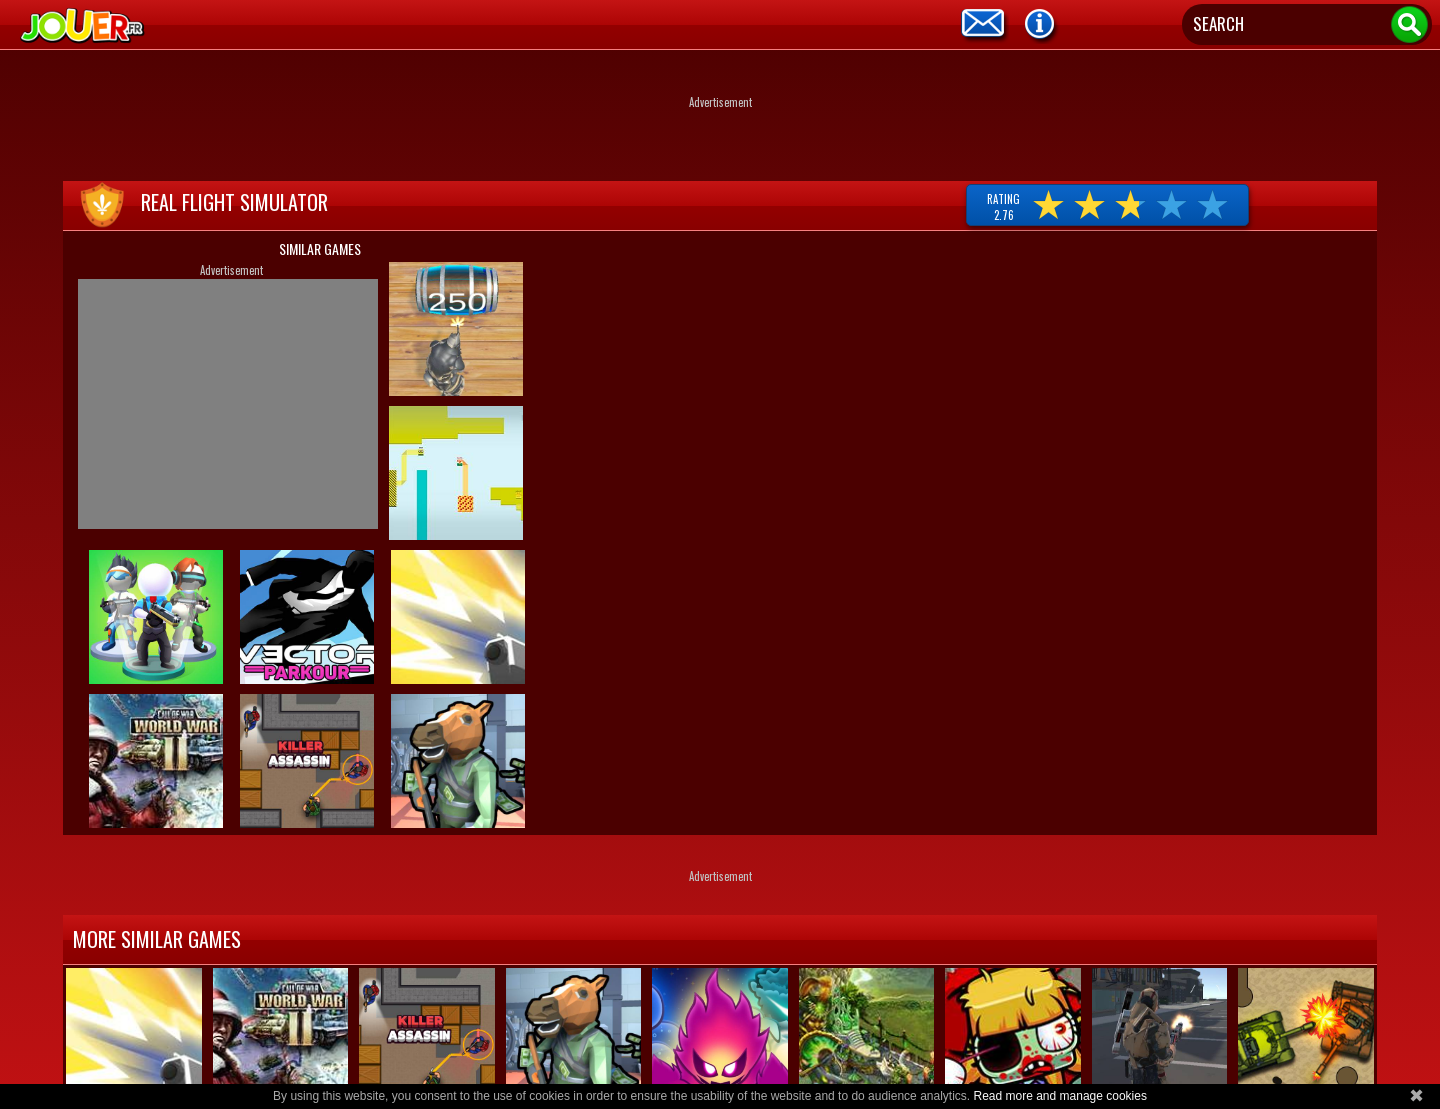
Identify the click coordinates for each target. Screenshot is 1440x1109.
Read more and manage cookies (1059, 1096)
